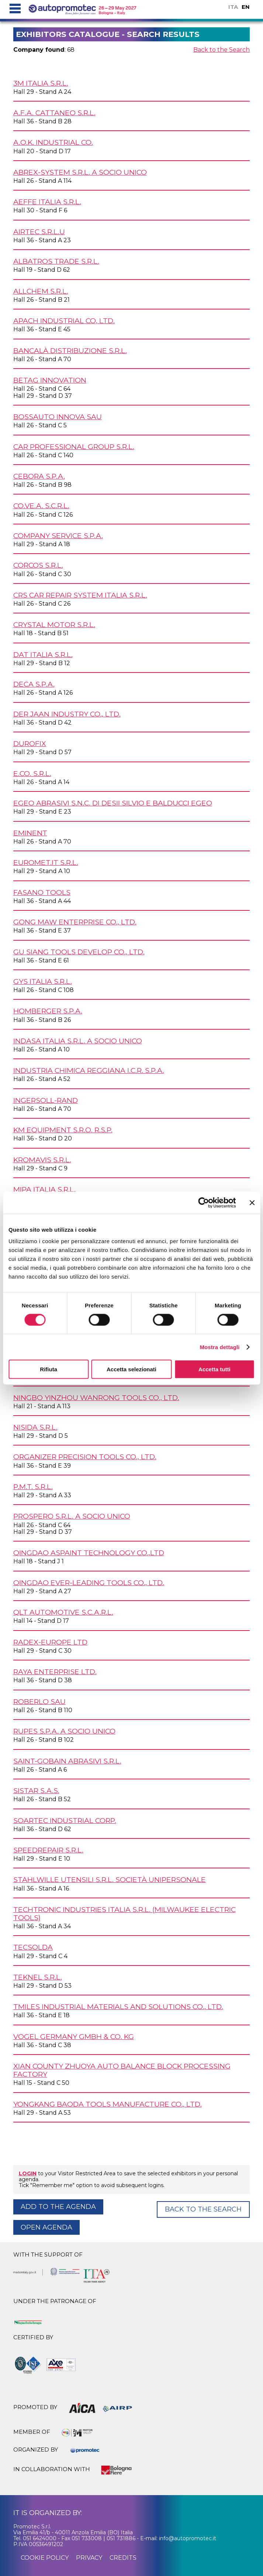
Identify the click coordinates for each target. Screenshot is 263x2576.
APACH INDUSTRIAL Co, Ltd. (64, 320)
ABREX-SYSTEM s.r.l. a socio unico (80, 172)
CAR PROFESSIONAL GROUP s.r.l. (73, 446)
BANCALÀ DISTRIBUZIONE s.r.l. (70, 350)
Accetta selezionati (131, 1369)
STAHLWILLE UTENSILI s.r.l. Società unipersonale (109, 1879)
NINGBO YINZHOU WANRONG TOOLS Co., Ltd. (96, 1397)
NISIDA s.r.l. (35, 1427)
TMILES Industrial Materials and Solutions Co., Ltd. (118, 2006)
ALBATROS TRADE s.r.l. (56, 261)
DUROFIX (29, 743)
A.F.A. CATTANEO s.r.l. (54, 112)
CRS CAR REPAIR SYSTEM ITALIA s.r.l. (80, 595)
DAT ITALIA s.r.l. (43, 654)
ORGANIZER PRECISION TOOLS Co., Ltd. (84, 1456)
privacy (89, 2557)
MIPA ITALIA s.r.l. (44, 1189)
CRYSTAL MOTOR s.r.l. (54, 624)
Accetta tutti (214, 1369)
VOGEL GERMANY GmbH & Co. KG (73, 2036)
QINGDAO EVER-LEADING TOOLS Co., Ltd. (88, 1582)
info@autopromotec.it (187, 2538)
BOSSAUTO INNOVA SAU (57, 416)
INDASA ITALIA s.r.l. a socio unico (77, 1040)
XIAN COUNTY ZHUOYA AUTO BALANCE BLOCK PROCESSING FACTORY (122, 2070)
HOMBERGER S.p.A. (47, 1010)
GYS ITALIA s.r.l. (42, 981)
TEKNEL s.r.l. (37, 1977)
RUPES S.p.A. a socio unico (64, 1731)
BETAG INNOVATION (49, 380)
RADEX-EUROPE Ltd (50, 1642)
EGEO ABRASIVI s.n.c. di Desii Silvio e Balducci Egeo (112, 802)
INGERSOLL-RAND (45, 1100)
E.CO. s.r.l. (32, 773)
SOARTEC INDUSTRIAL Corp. (64, 1820)
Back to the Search (221, 49)
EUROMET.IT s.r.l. (45, 862)
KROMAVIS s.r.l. (42, 1159)
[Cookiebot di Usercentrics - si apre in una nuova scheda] (203, 1202)
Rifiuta (48, 1369)
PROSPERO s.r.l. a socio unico (71, 1516)
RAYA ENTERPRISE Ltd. (55, 1671)
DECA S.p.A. (34, 684)
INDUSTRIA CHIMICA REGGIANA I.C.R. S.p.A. (88, 1070)
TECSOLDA (33, 1947)
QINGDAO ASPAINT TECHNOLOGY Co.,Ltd (88, 1552)
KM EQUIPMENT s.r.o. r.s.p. (63, 1129)
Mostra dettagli (219, 1347)
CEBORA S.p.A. (39, 476)
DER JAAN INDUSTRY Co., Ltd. (67, 713)
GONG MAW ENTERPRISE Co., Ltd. (74, 921)
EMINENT (30, 832)
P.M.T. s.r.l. (33, 1486)
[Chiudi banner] (252, 1202)
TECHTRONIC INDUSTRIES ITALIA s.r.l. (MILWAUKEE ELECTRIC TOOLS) (124, 1913)
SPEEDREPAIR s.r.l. (48, 1849)
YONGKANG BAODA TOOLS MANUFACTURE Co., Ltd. (107, 2104)
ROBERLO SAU (39, 1701)
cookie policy (45, 2557)
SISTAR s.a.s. (36, 1790)
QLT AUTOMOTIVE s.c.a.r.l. (63, 1612)
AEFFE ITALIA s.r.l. (47, 201)
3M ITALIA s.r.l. (40, 83)
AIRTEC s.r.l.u (39, 231)
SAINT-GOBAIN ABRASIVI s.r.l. (67, 1760)
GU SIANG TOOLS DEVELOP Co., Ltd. (79, 951)
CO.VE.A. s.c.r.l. (41, 505)
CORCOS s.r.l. (38, 565)
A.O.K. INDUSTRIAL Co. (53, 142)
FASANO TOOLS (41, 892)
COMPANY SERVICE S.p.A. (58, 535)
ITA (233, 6)
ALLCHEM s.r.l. (40, 291)
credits (123, 2557)
